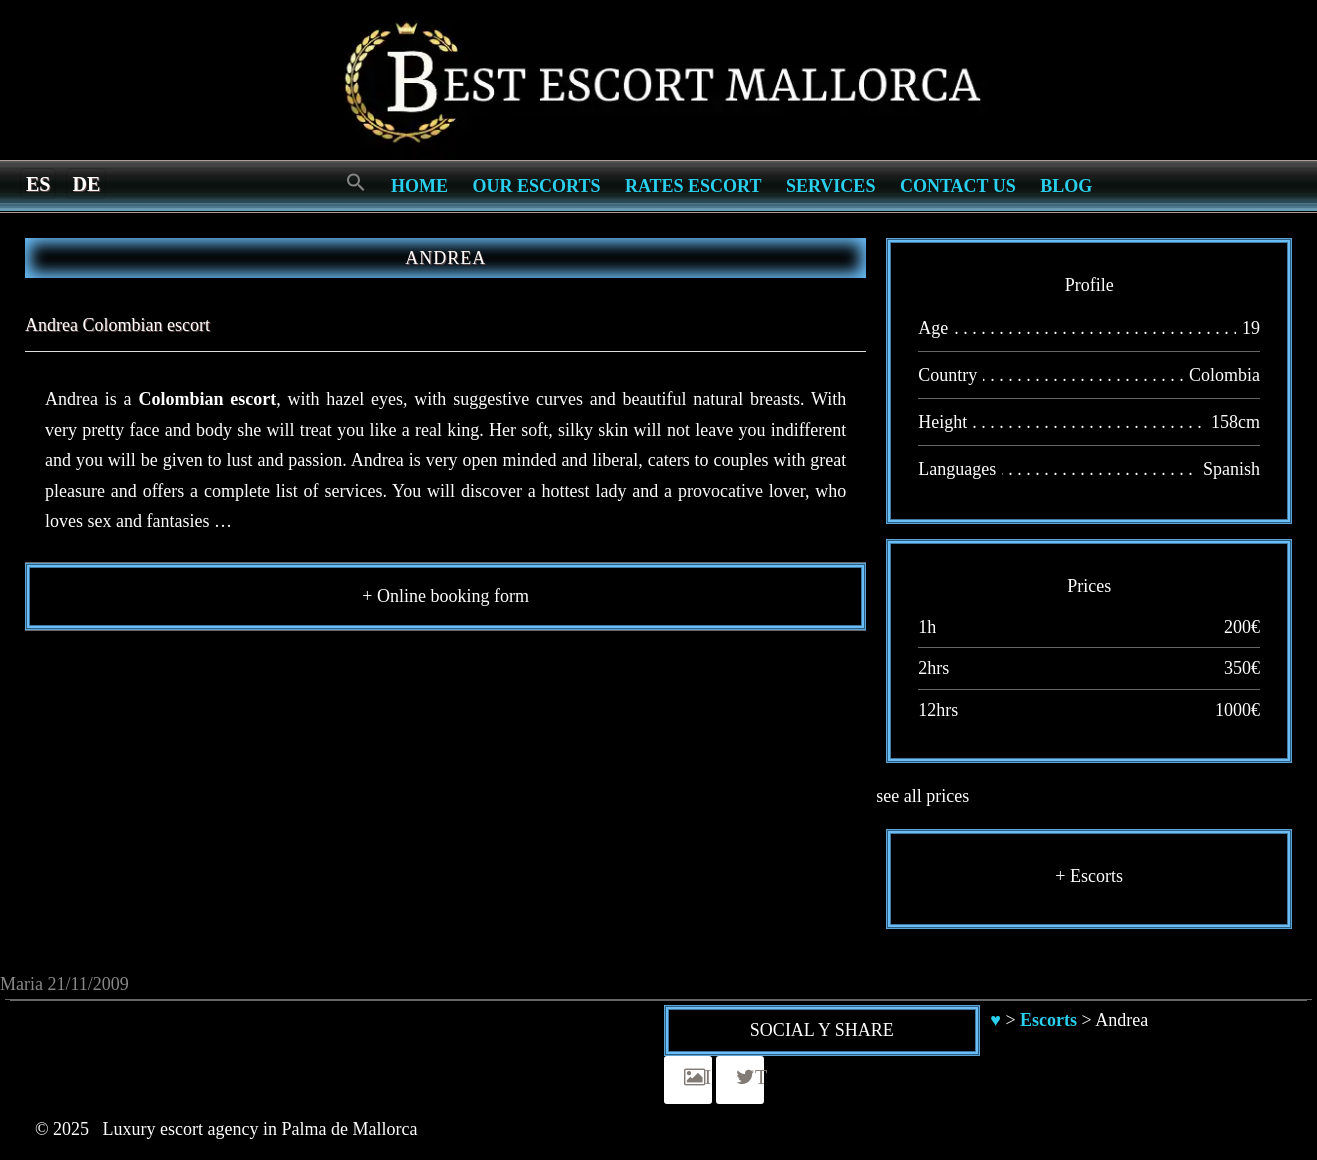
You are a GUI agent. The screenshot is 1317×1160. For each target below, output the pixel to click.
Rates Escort (693, 186)
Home (419, 186)
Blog (1066, 186)
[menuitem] (38, 183)
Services (830, 186)
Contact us (958, 186)
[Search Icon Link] (356, 183)
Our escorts (537, 186)
